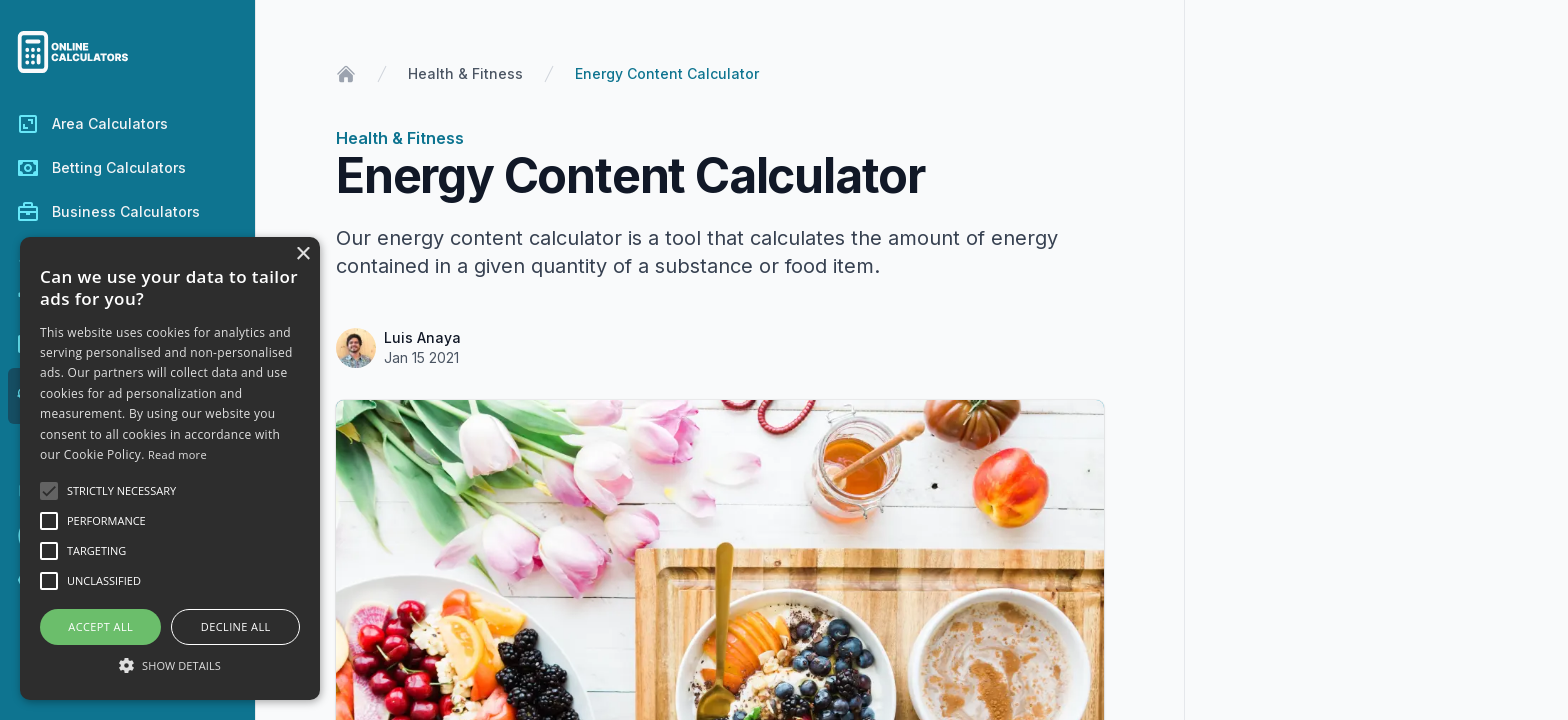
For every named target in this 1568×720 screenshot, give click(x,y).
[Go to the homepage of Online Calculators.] (127, 52)
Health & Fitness (465, 73)
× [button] (302, 254)
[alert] (170, 468)
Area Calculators (92, 124)
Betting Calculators (101, 168)
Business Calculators (108, 212)
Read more (177, 454)
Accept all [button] (100, 626)
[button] (170, 665)
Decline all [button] (236, 626)
